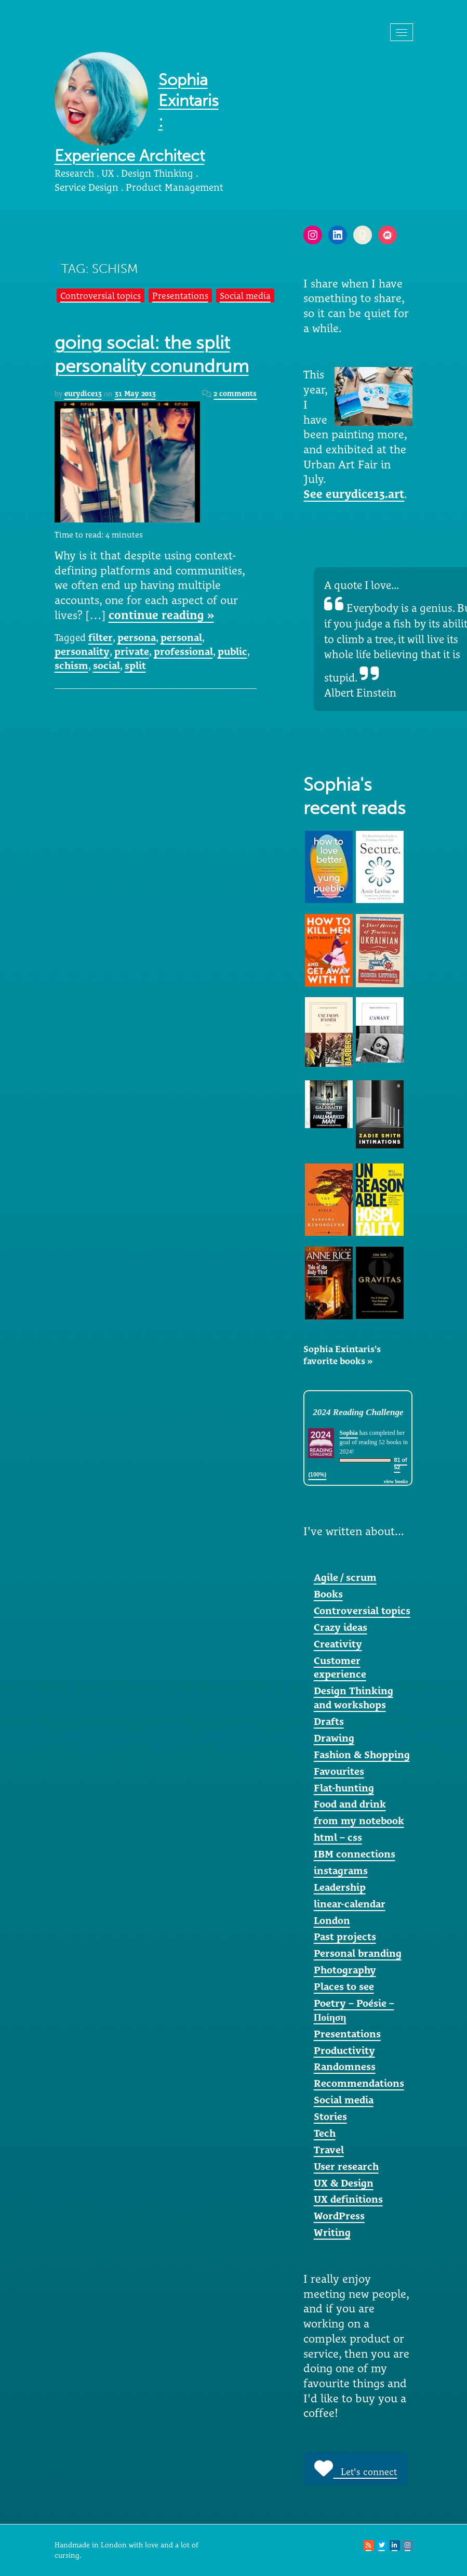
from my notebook (359, 1820)
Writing (332, 2232)
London (332, 1920)
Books (328, 1594)
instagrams (341, 1870)
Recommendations (359, 2083)
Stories (330, 2116)
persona (136, 637)
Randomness (345, 2066)
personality (82, 651)
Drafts (329, 1721)
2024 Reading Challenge (358, 1412)
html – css (338, 1837)
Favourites (339, 1771)
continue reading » (161, 615)
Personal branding (358, 1953)
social (106, 665)
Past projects (345, 1936)
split (135, 665)
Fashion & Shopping (362, 1754)
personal (181, 637)
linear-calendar (349, 1904)
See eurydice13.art (353, 494)
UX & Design (343, 2183)
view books (396, 1481)
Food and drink (350, 1804)
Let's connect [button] (355, 2468)
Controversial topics (100, 295)
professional (183, 651)
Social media (245, 295)
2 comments (235, 393)
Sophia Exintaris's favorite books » (342, 1355)
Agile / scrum (345, 1577)
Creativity (338, 1644)
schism (71, 665)
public (232, 651)
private (131, 651)
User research (346, 2166)
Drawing (334, 1738)
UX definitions (348, 2199)
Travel (329, 2149)
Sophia (348, 1432)
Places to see (344, 1986)
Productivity (344, 2050)
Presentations (180, 295)
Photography (345, 1970)
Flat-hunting (344, 1788)
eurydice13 (83, 393)
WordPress (339, 2215)
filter (100, 637)
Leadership (340, 1887)
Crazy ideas (340, 1627)
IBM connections (354, 1854)
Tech (325, 2133)
